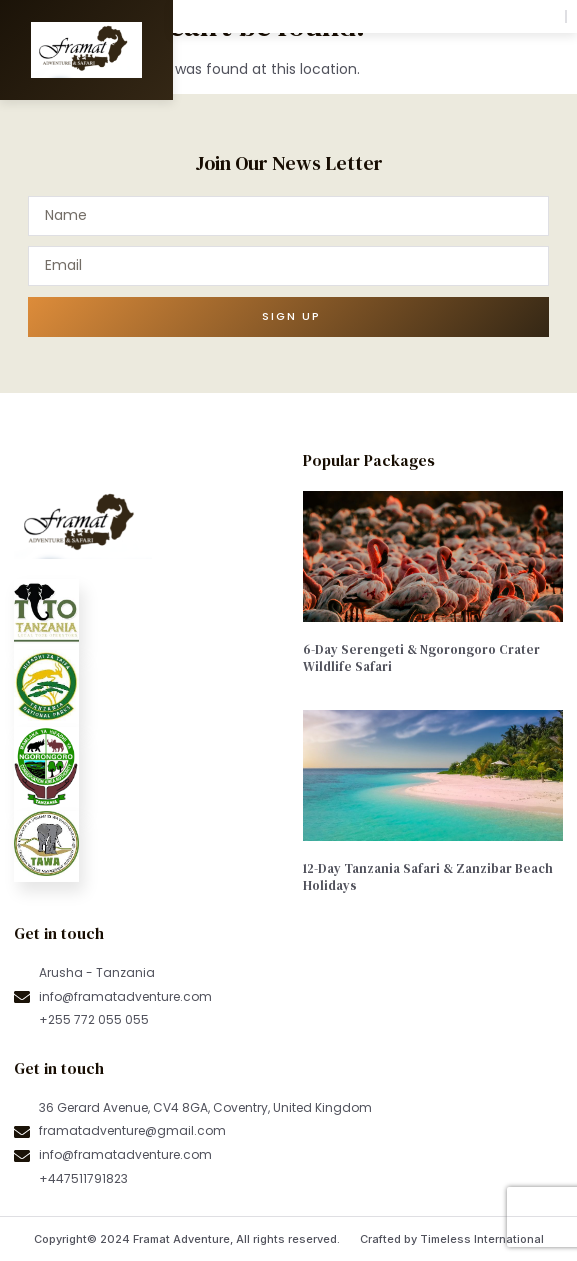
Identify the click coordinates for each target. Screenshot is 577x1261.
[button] (537, 16)
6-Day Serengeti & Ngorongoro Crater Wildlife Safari (421, 658)
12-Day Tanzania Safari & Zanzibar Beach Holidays (428, 877)
